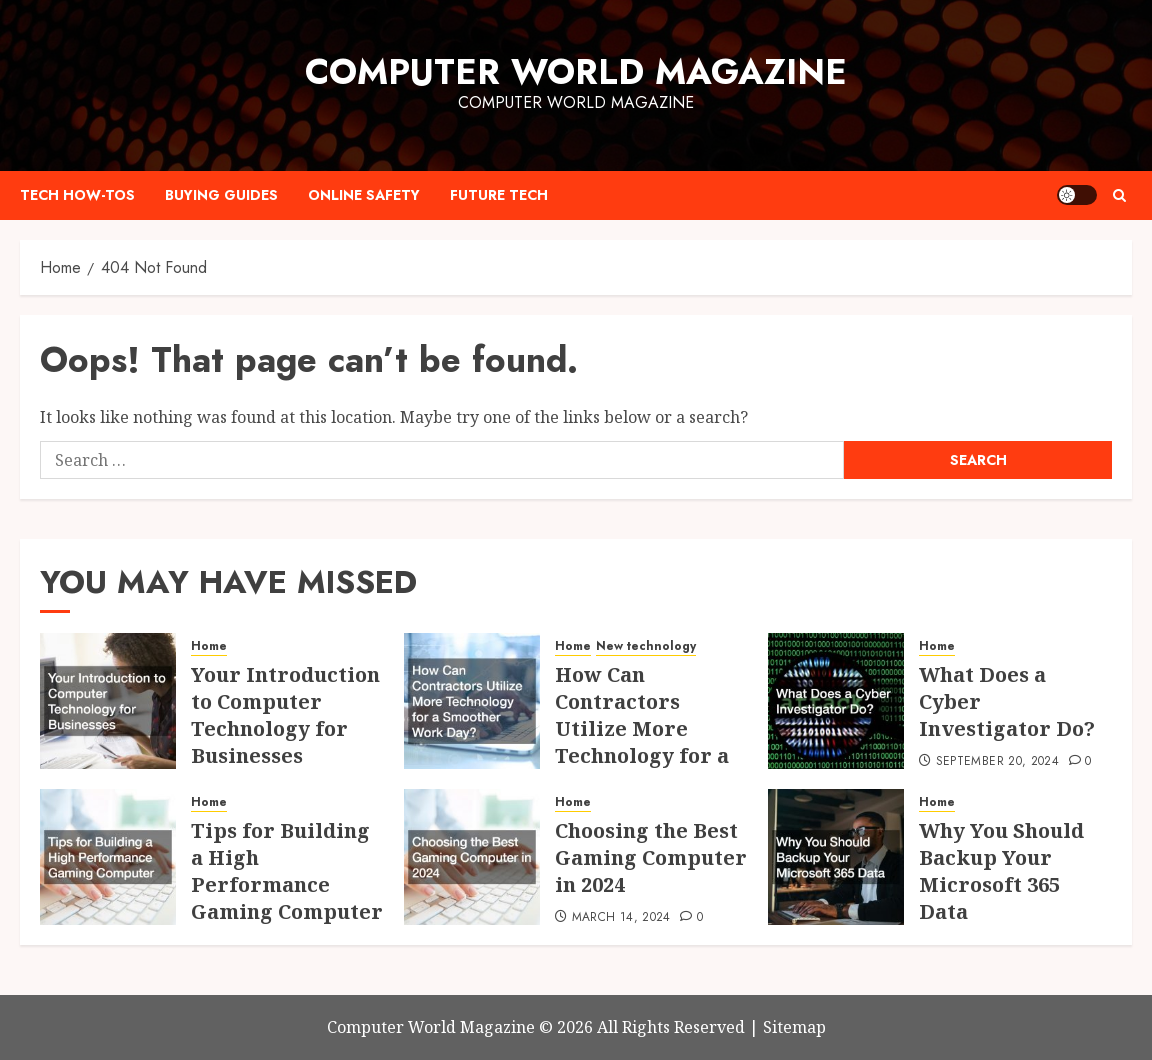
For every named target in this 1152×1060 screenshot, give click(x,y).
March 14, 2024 (621, 918)
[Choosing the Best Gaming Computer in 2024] (472, 857)
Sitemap (794, 1027)
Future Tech (499, 195)
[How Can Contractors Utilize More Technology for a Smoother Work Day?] (472, 701)
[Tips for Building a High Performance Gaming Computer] (108, 857)
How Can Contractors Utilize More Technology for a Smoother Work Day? (642, 742)
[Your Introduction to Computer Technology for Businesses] (108, 701)
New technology (646, 646)
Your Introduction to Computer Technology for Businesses (285, 715)
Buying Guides (221, 195)
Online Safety (364, 195)
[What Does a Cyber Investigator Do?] (836, 701)
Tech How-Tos (77, 195)
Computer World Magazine (576, 72)
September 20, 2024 (997, 762)
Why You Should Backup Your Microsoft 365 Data (1001, 871)
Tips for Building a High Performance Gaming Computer (287, 871)
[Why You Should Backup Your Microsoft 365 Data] (836, 857)
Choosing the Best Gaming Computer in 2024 (651, 857)
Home (209, 646)
